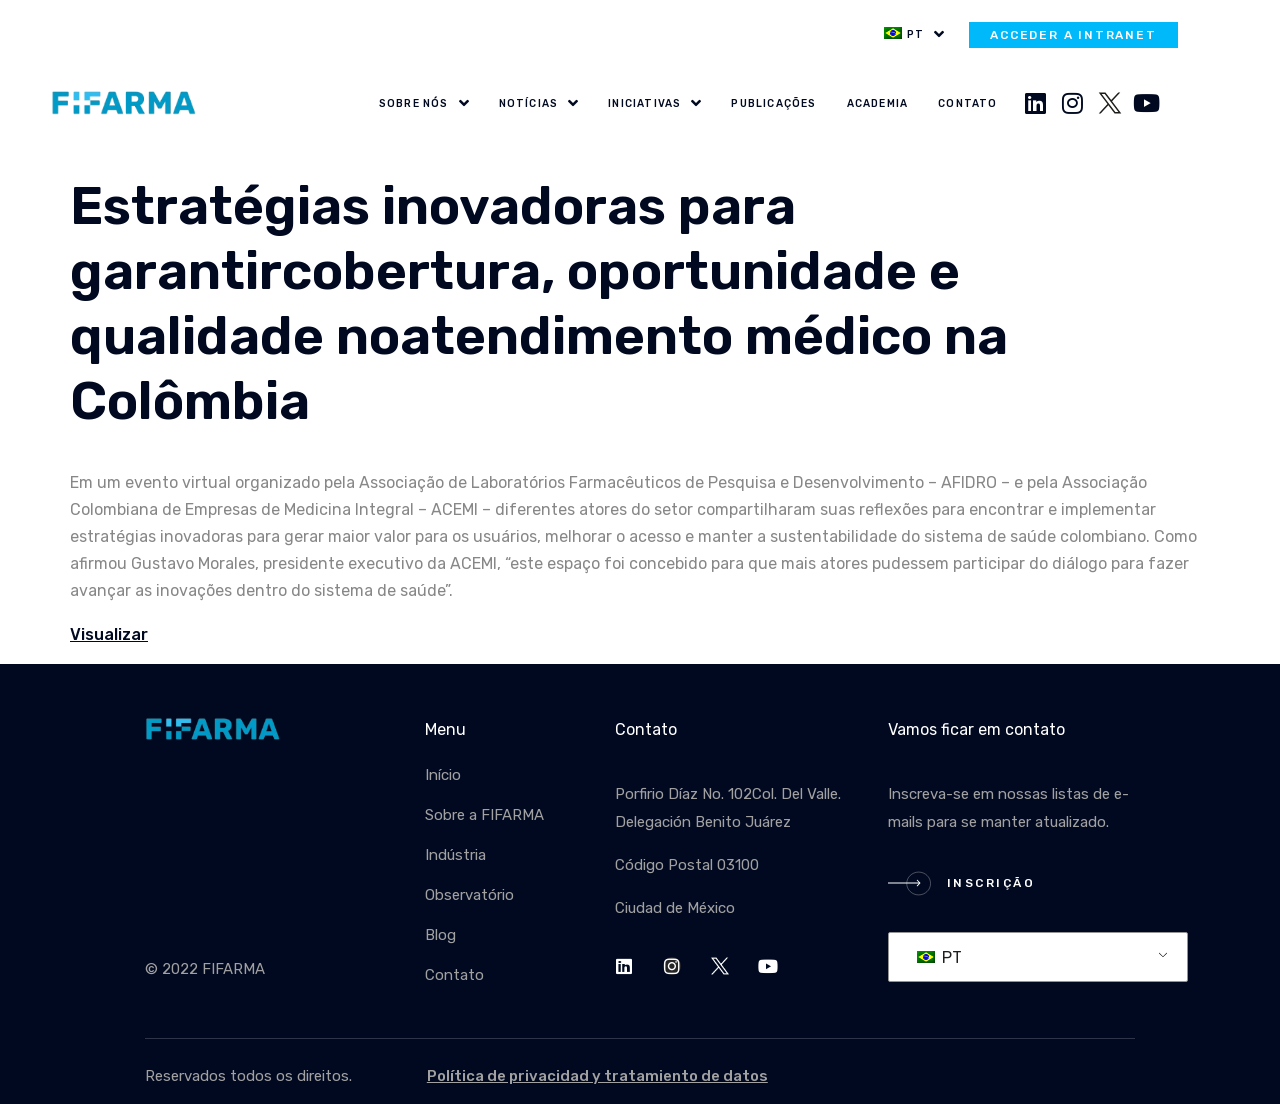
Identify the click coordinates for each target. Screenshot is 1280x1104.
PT (939, 957)
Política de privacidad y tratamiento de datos (597, 1076)
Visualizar (109, 634)
